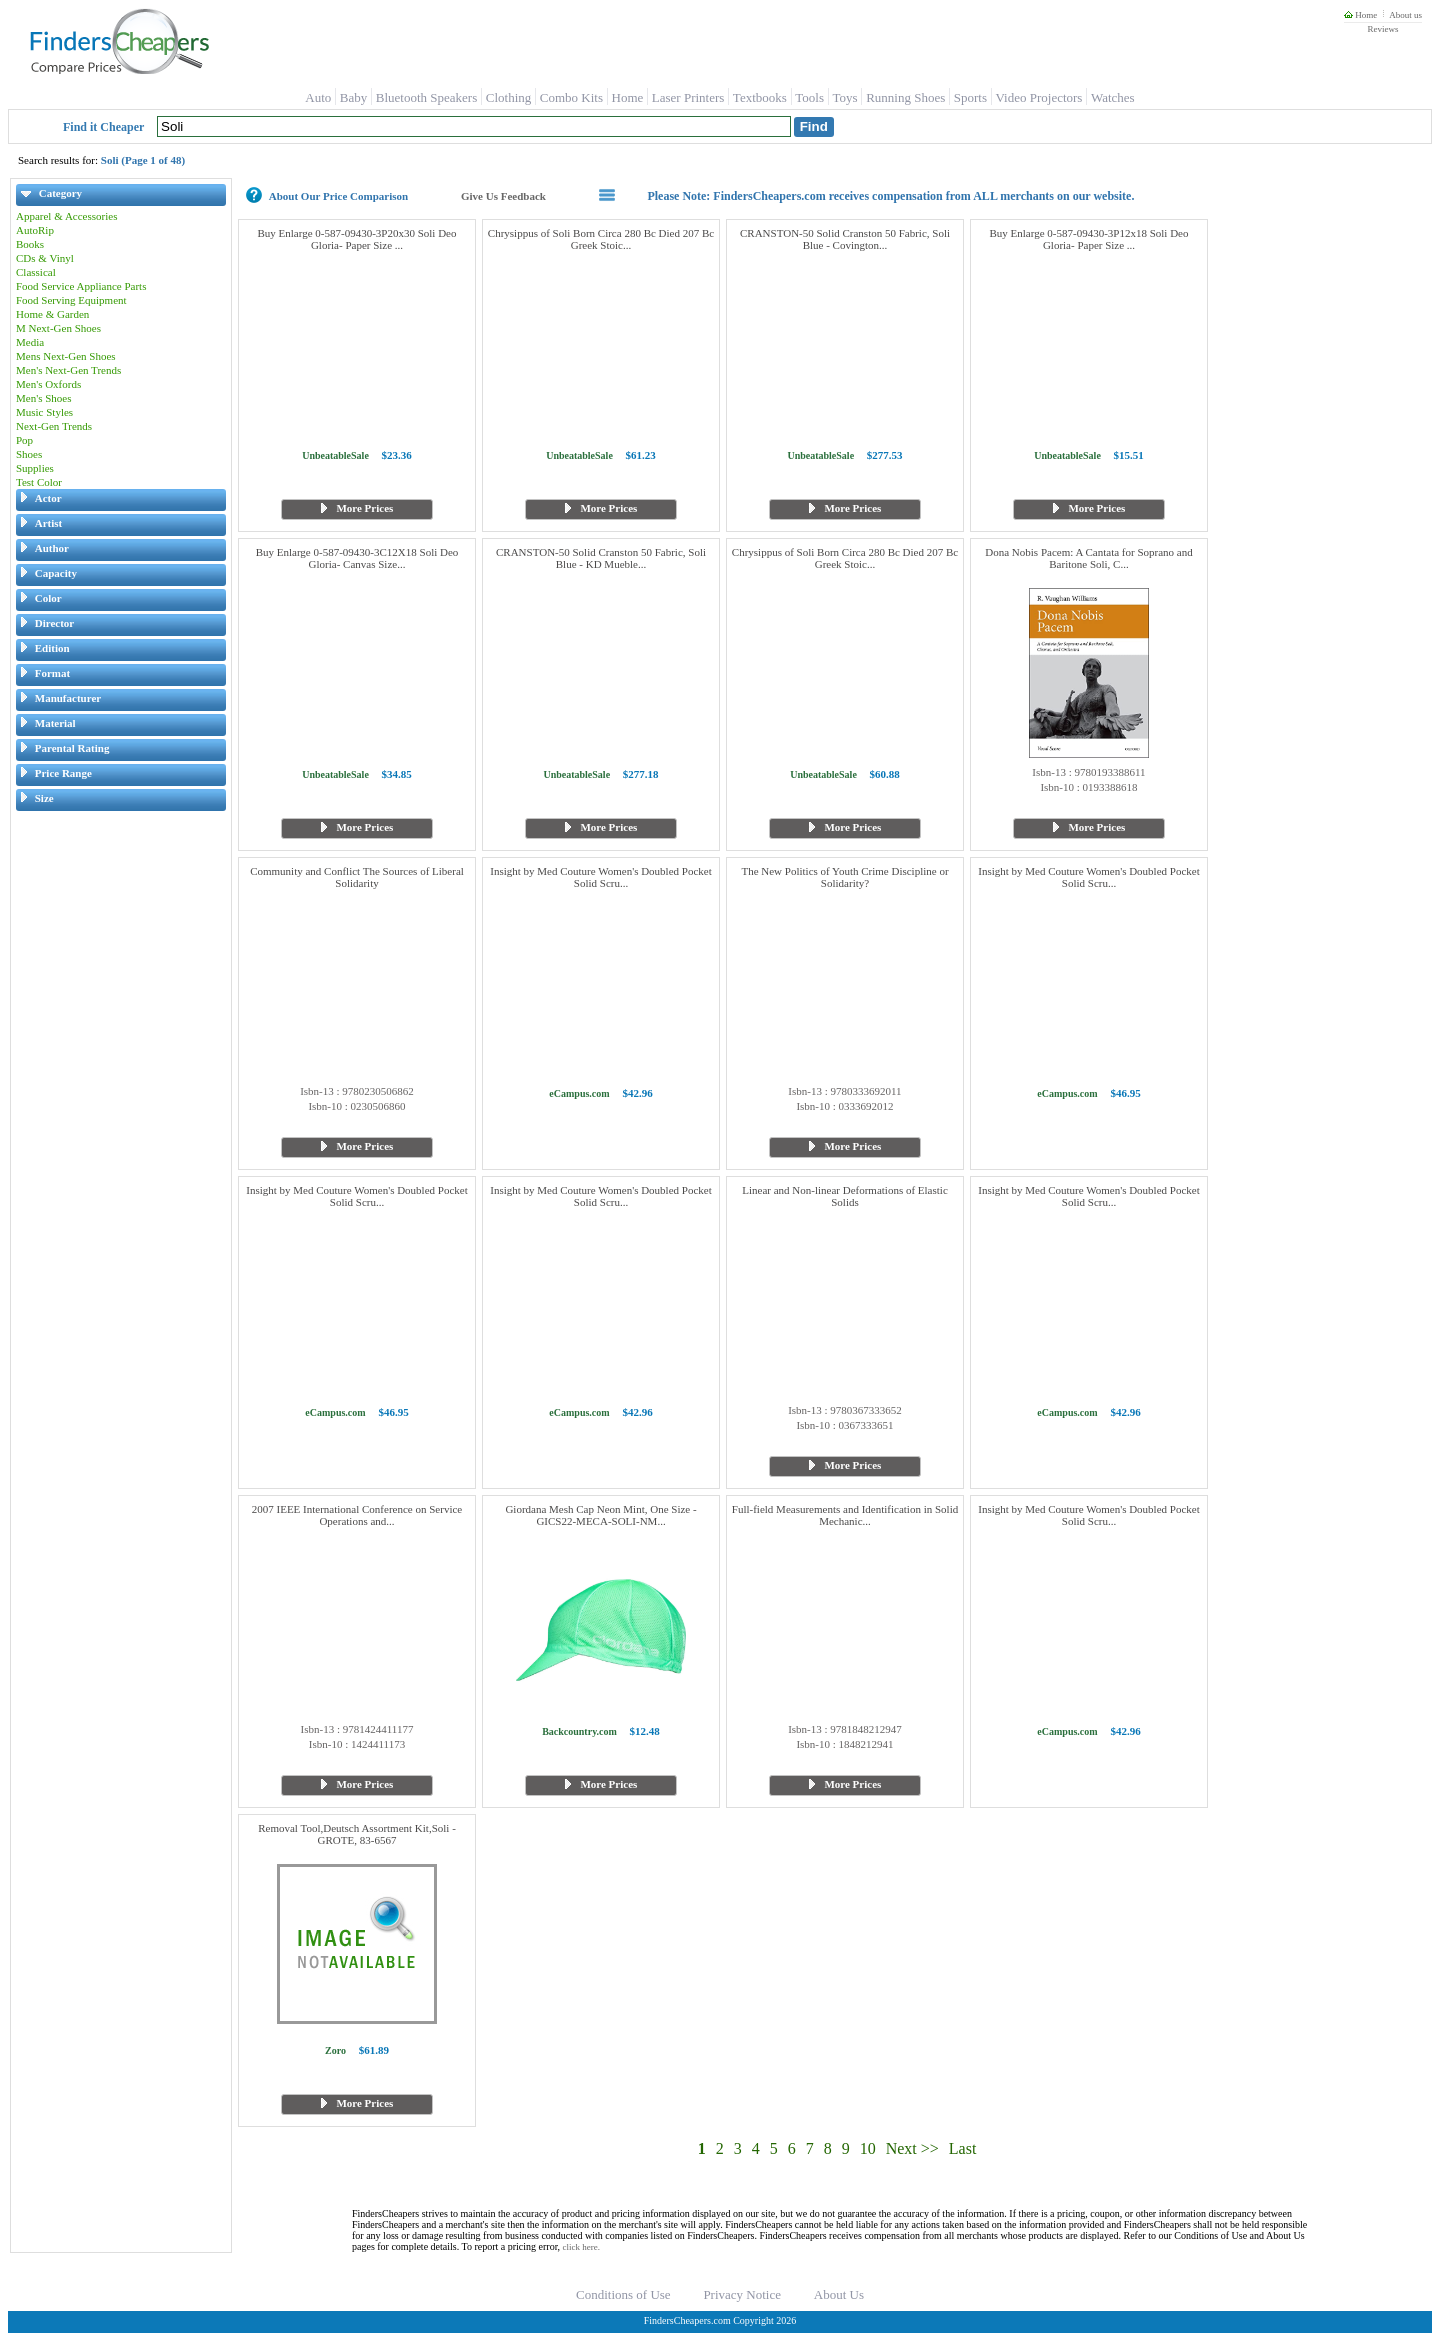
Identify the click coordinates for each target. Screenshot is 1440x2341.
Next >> (912, 2148)
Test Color (39, 482)
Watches (1113, 97)
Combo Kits (571, 97)
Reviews (1382, 29)
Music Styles (44, 412)
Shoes (29, 454)
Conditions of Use (623, 2294)
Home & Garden (52, 314)
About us (1405, 15)
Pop (24, 440)
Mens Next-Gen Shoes (66, 356)
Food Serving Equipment (71, 300)
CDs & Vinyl (45, 258)
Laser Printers (688, 97)
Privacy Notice (742, 2294)
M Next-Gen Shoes (58, 328)
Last (963, 2148)
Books (30, 244)
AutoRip (35, 230)
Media (30, 342)
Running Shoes (905, 97)
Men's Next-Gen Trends (68, 370)
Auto (318, 97)
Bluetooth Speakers (426, 97)
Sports (970, 97)
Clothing (509, 97)
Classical (36, 272)
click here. (581, 2247)
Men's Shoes (43, 398)
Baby (353, 97)
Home (1360, 15)
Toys (845, 97)
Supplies (35, 468)
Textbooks (760, 97)
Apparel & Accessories (66, 216)
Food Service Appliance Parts (81, 286)
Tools (809, 97)
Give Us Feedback (503, 196)
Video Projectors (1038, 97)
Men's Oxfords (48, 384)
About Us (839, 2294)
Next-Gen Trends (54, 426)
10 (868, 2148)
